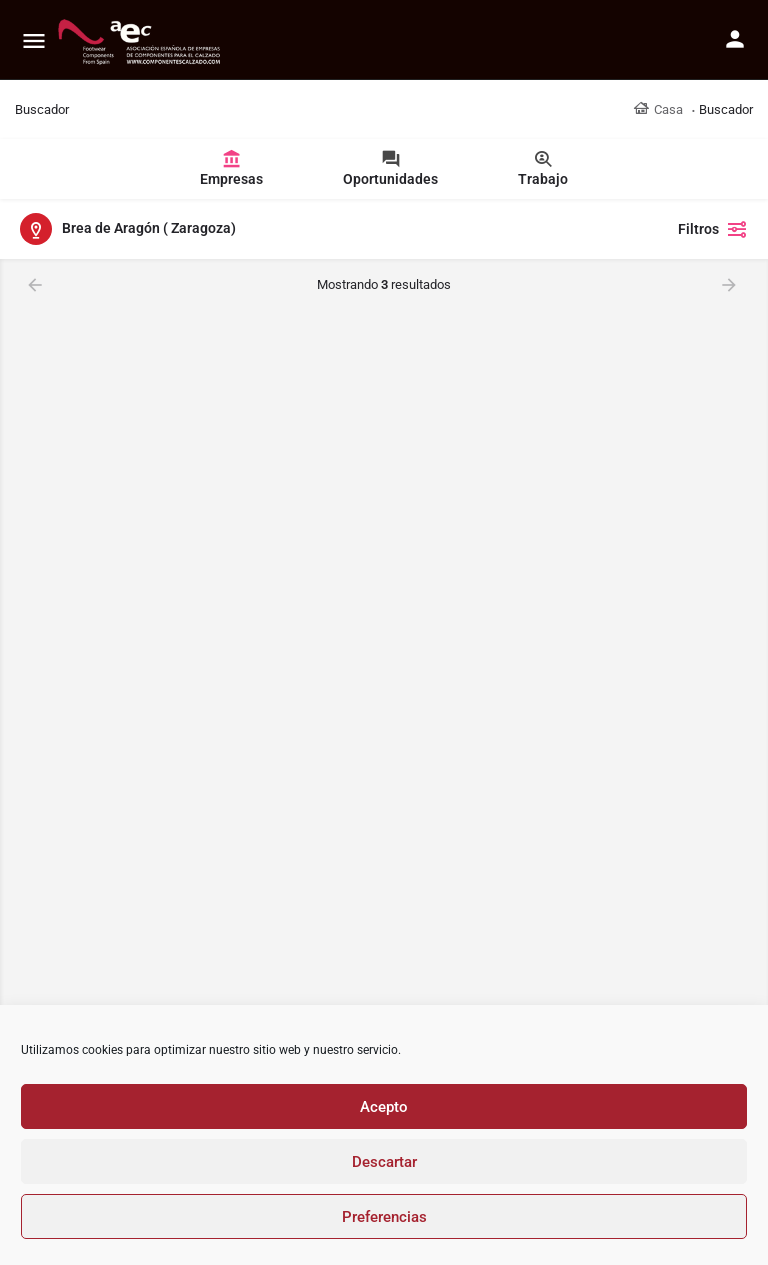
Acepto (384, 1107)
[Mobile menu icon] (34, 40)
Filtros (713, 229)
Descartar (384, 1162)
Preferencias (384, 1217)
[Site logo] (141, 40)
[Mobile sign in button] (735, 39)
